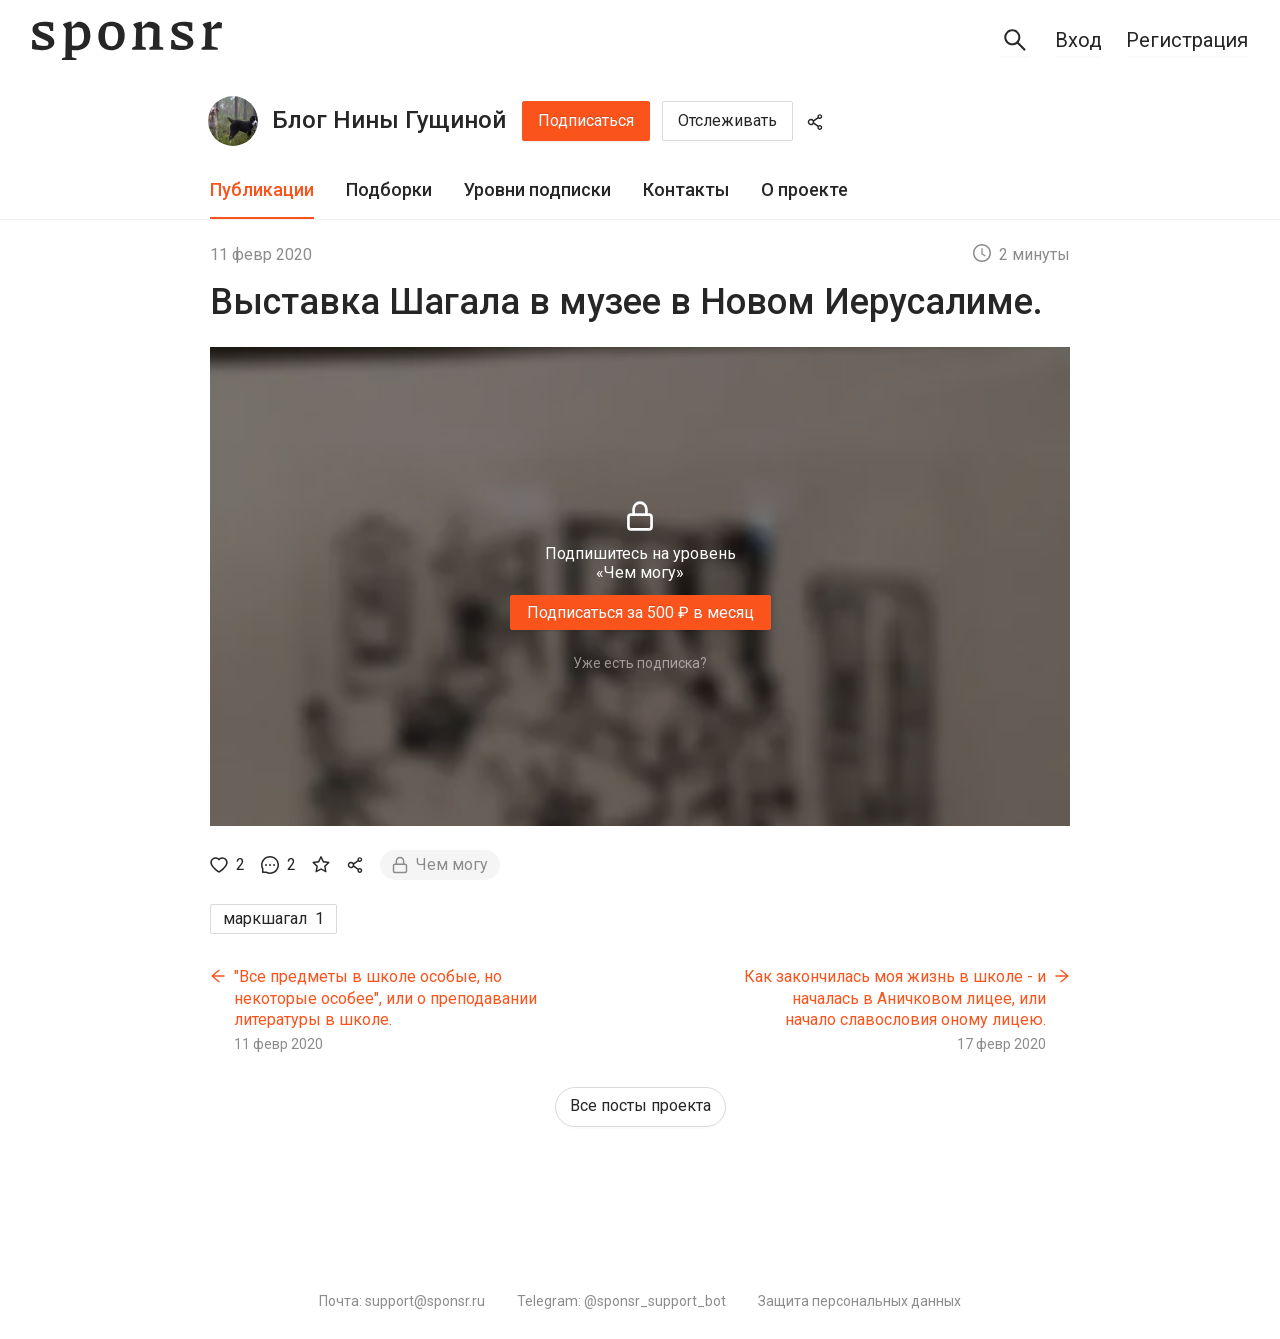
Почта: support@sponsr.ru (402, 1301)
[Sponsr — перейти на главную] (127, 40)
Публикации (262, 189)
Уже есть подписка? (640, 663)
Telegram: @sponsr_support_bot (621, 1301)
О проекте (804, 189)
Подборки (389, 189)
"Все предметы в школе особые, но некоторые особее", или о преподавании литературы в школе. (385, 998)
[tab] (262, 190)
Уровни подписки (537, 189)
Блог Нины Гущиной (389, 120)
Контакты (686, 189)
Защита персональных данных (859, 1301)
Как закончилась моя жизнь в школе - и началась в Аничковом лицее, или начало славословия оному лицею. (895, 998)
